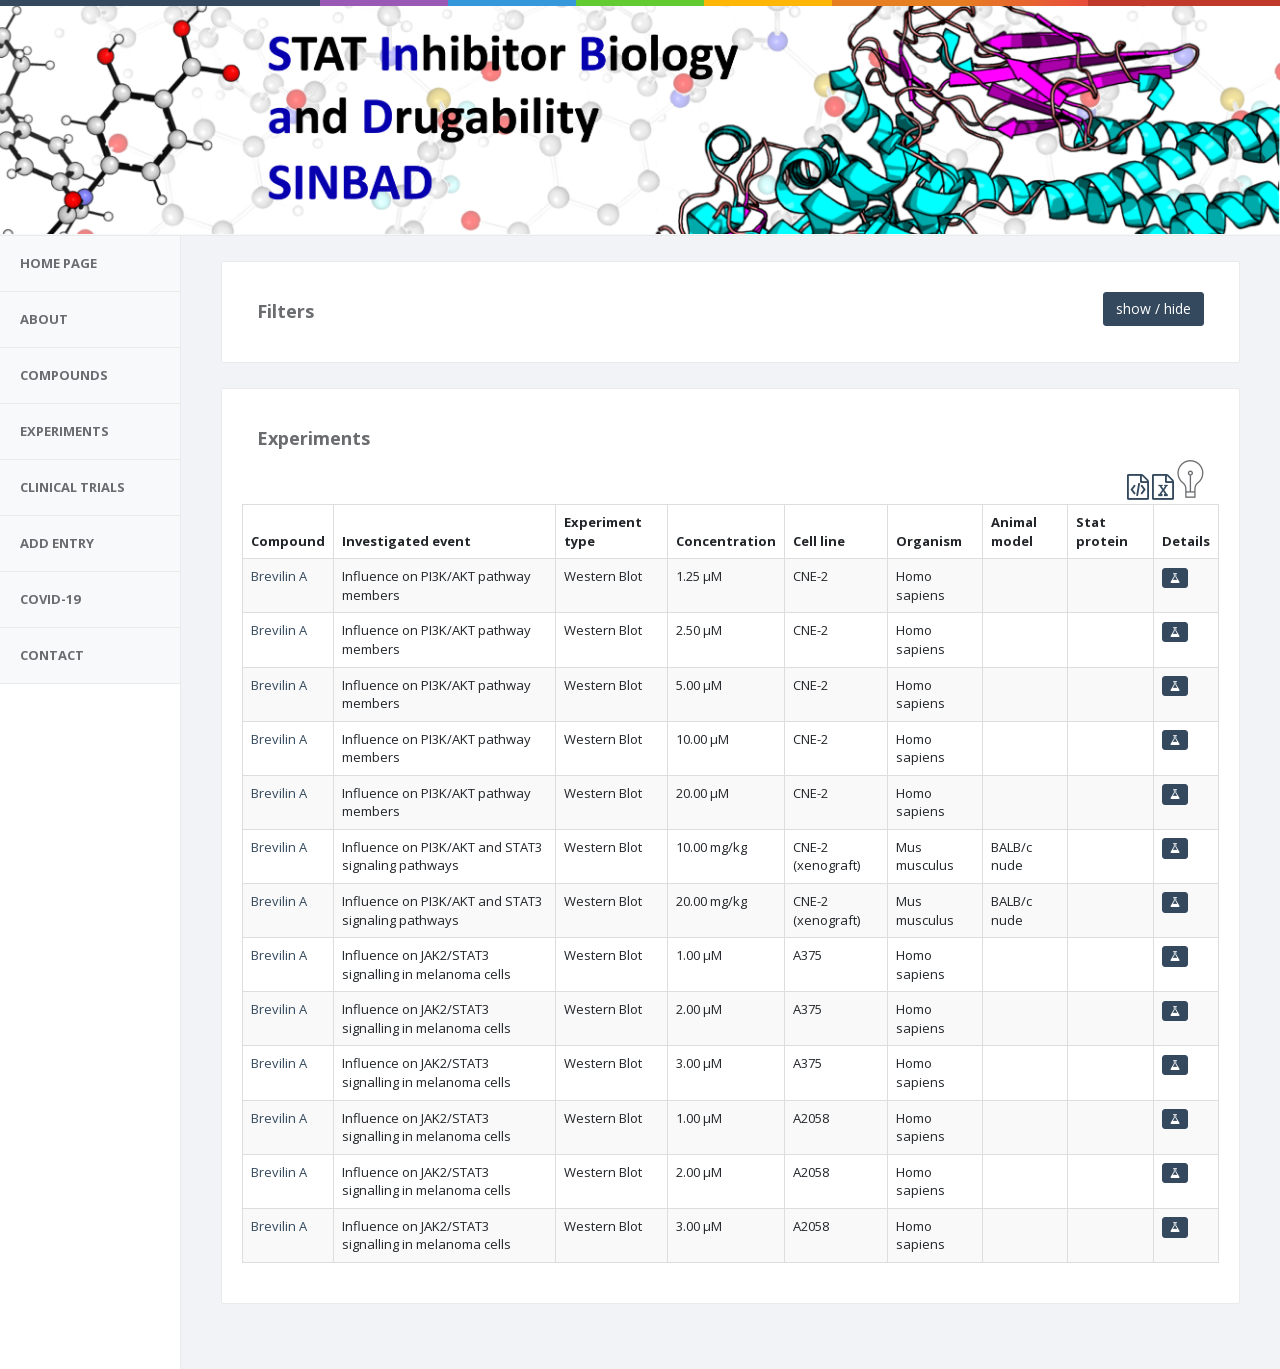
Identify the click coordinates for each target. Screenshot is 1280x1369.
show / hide (1153, 308)
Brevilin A (279, 576)
